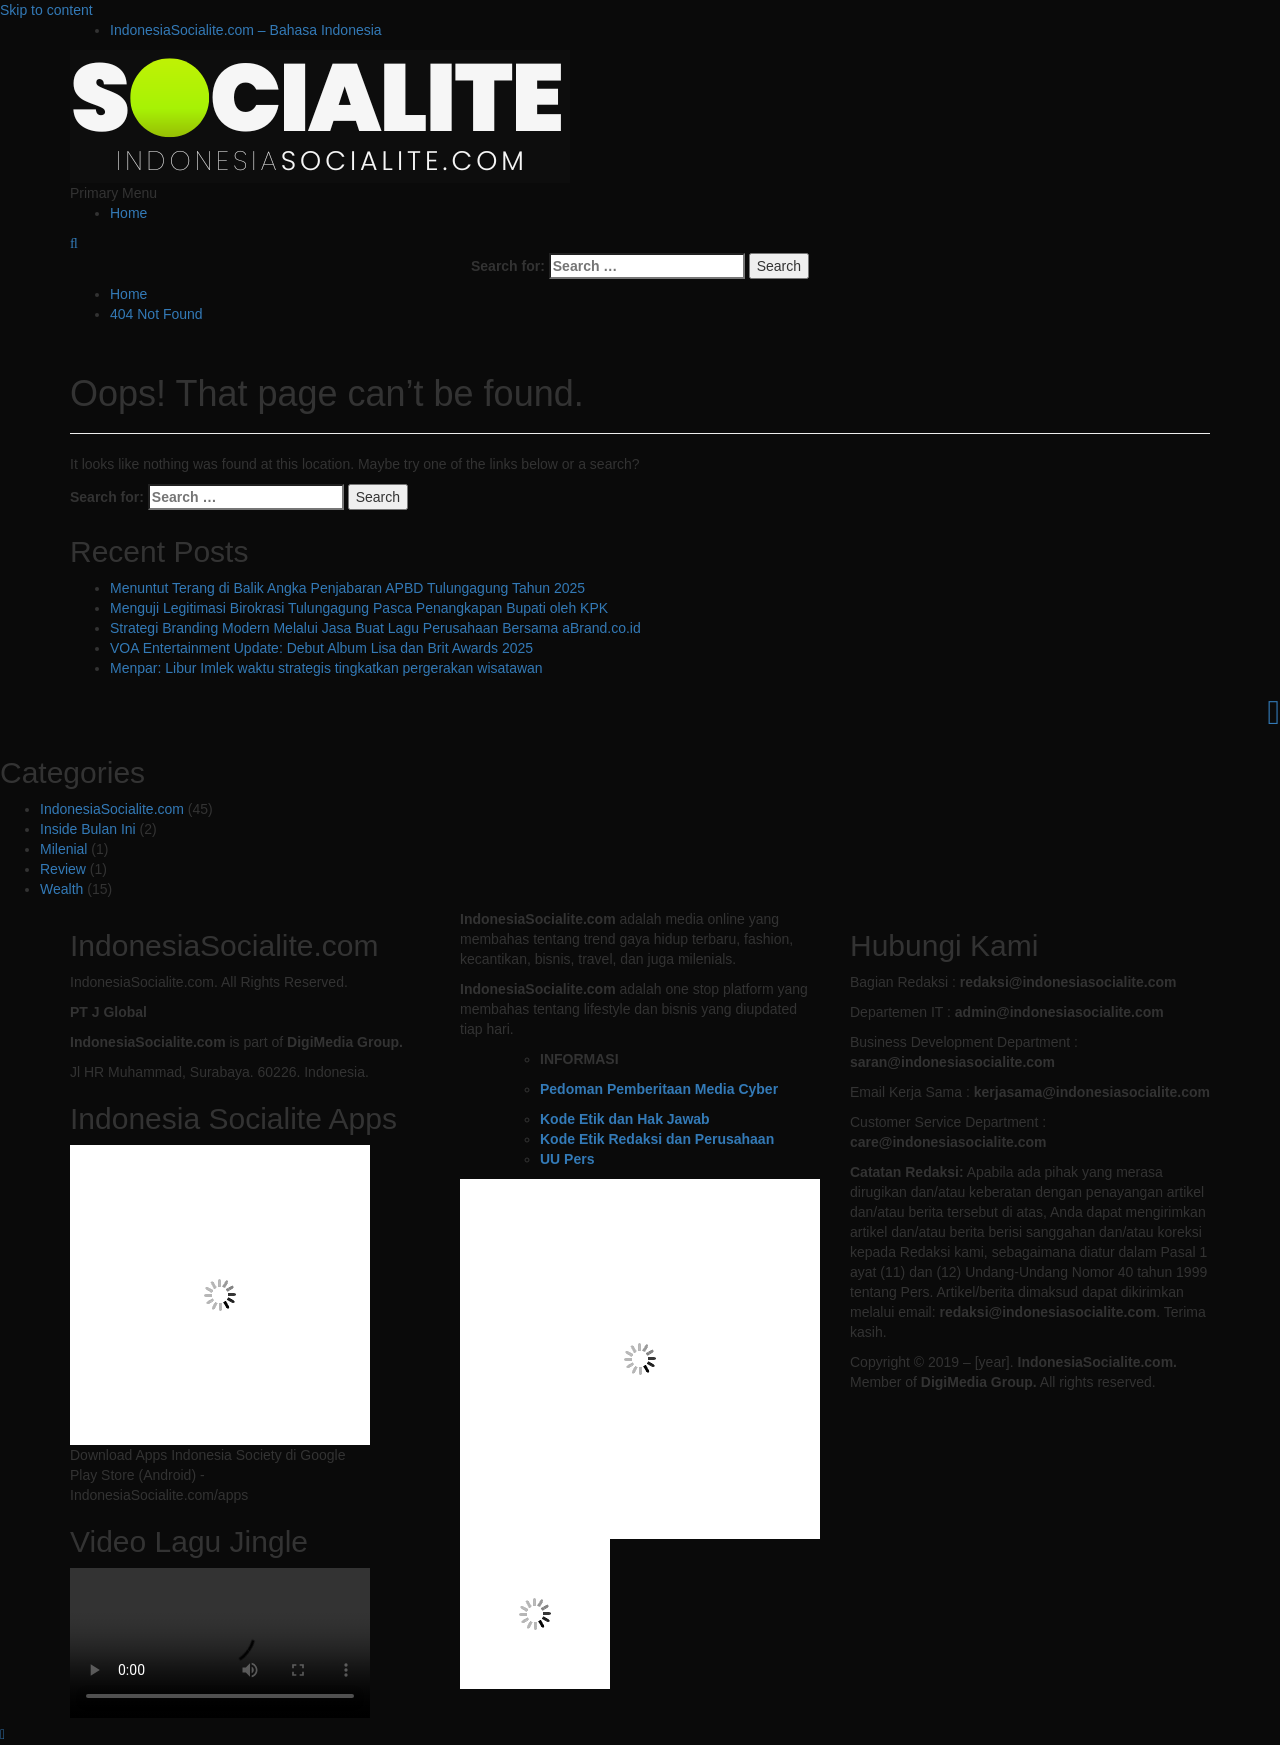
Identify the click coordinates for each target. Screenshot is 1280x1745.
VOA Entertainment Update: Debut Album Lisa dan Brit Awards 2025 (321, 648)
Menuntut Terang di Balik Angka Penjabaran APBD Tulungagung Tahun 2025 (347, 588)
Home (128, 213)
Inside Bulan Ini (88, 829)
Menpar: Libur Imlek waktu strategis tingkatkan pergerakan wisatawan (326, 668)
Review (63, 869)
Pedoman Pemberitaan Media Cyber (659, 1089)
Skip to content (46, 10)
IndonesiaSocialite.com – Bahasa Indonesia (246, 30)
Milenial (63, 849)
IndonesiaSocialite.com (112, 809)
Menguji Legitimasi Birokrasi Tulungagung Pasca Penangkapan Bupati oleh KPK (359, 608)
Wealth (61, 889)
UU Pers (567, 1159)
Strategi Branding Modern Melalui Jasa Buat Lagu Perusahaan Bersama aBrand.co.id (375, 628)
